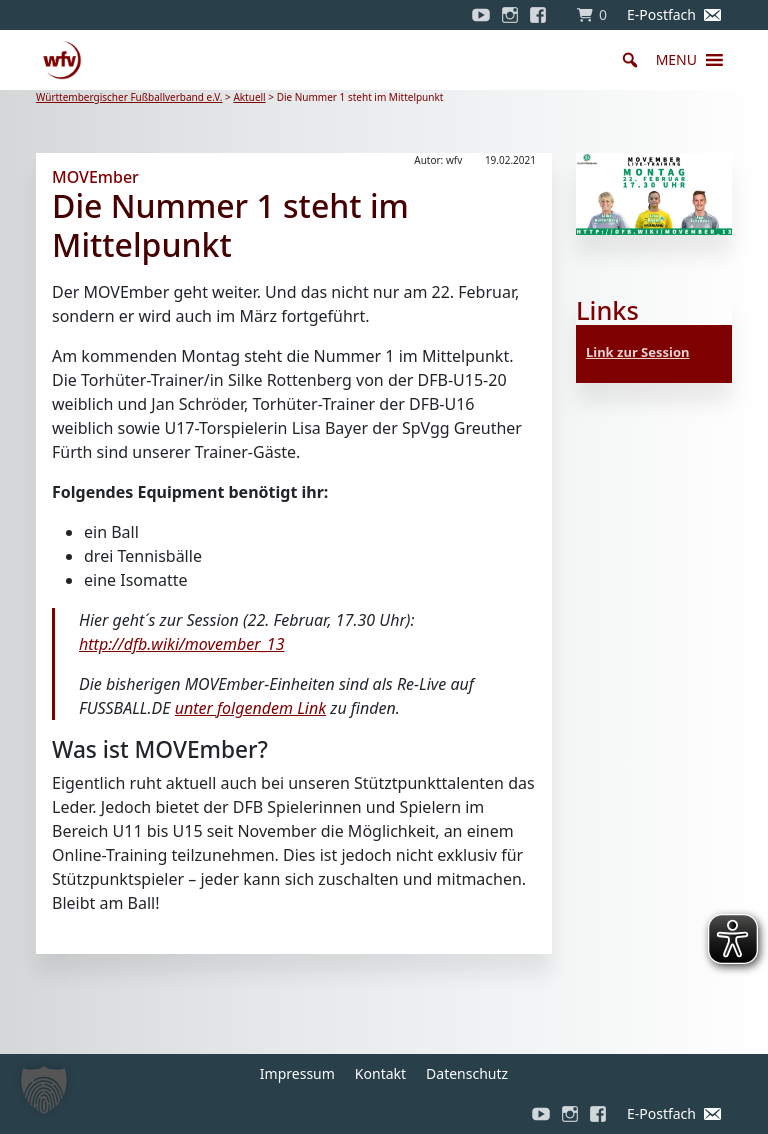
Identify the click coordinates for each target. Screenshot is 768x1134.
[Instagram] (510, 15)
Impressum (297, 1073)
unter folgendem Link (250, 708)
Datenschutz (467, 1073)
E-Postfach (661, 14)
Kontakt (380, 1073)
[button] (676, 60)
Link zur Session (638, 352)
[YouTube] (481, 15)
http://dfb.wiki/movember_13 (182, 644)
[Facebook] (543, 15)
